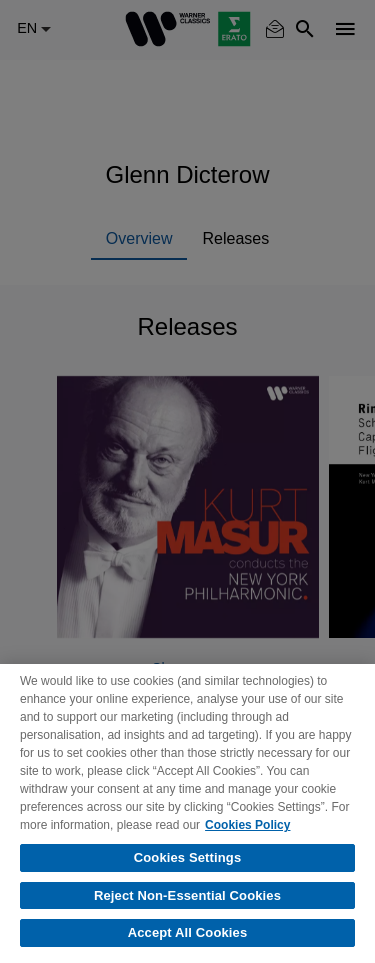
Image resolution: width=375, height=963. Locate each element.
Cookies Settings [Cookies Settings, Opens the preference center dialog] (188, 857)
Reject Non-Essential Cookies (187, 895)
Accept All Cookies (188, 932)
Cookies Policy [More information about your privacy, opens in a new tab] (247, 825)
